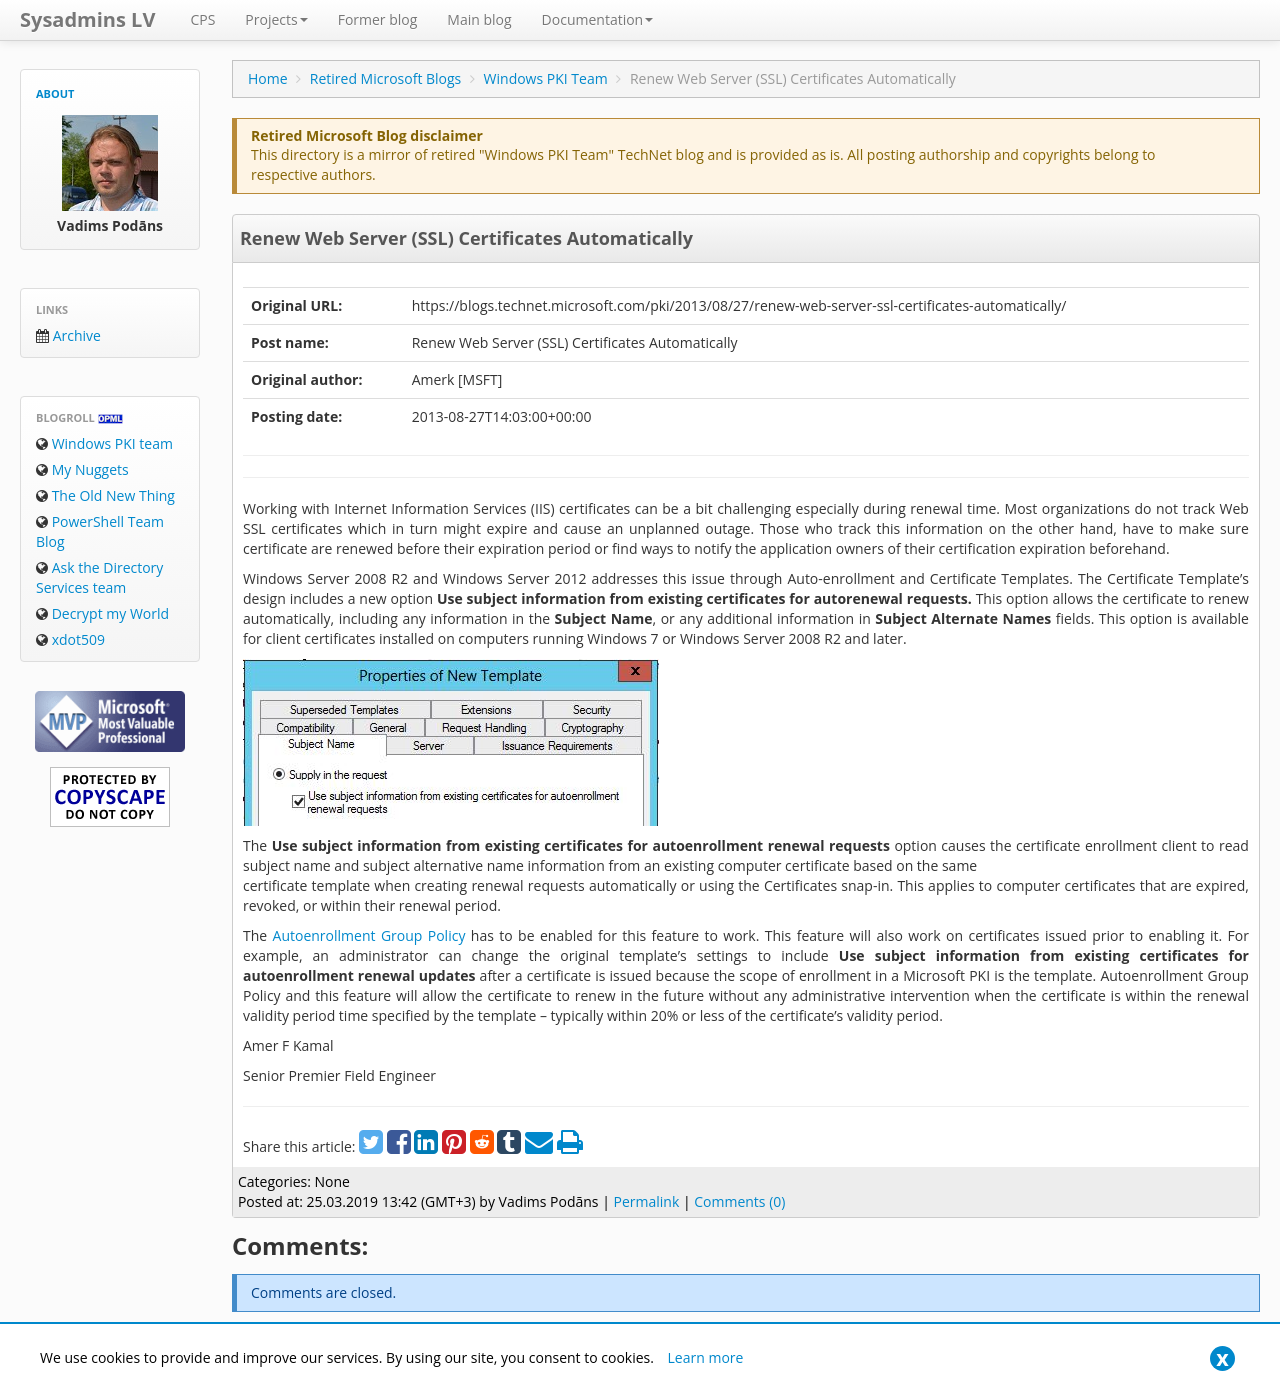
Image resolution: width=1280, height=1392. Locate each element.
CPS (202, 19)
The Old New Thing (105, 495)
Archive (68, 335)
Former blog (378, 19)
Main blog (479, 19)
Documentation (598, 19)
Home (268, 78)
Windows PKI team (104, 443)
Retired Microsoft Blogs (386, 78)
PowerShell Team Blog (100, 531)
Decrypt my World (102, 613)
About (55, 93)
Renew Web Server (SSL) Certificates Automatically (466, 238)
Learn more (706, 1357)
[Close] (1222, 1358)
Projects (276, 19)
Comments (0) (739, 1201)
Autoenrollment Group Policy (369, 935)
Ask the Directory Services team (99, 577)
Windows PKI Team (546, 78)
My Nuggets (82, 469)
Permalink (646, 1201)
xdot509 (70, 639)
